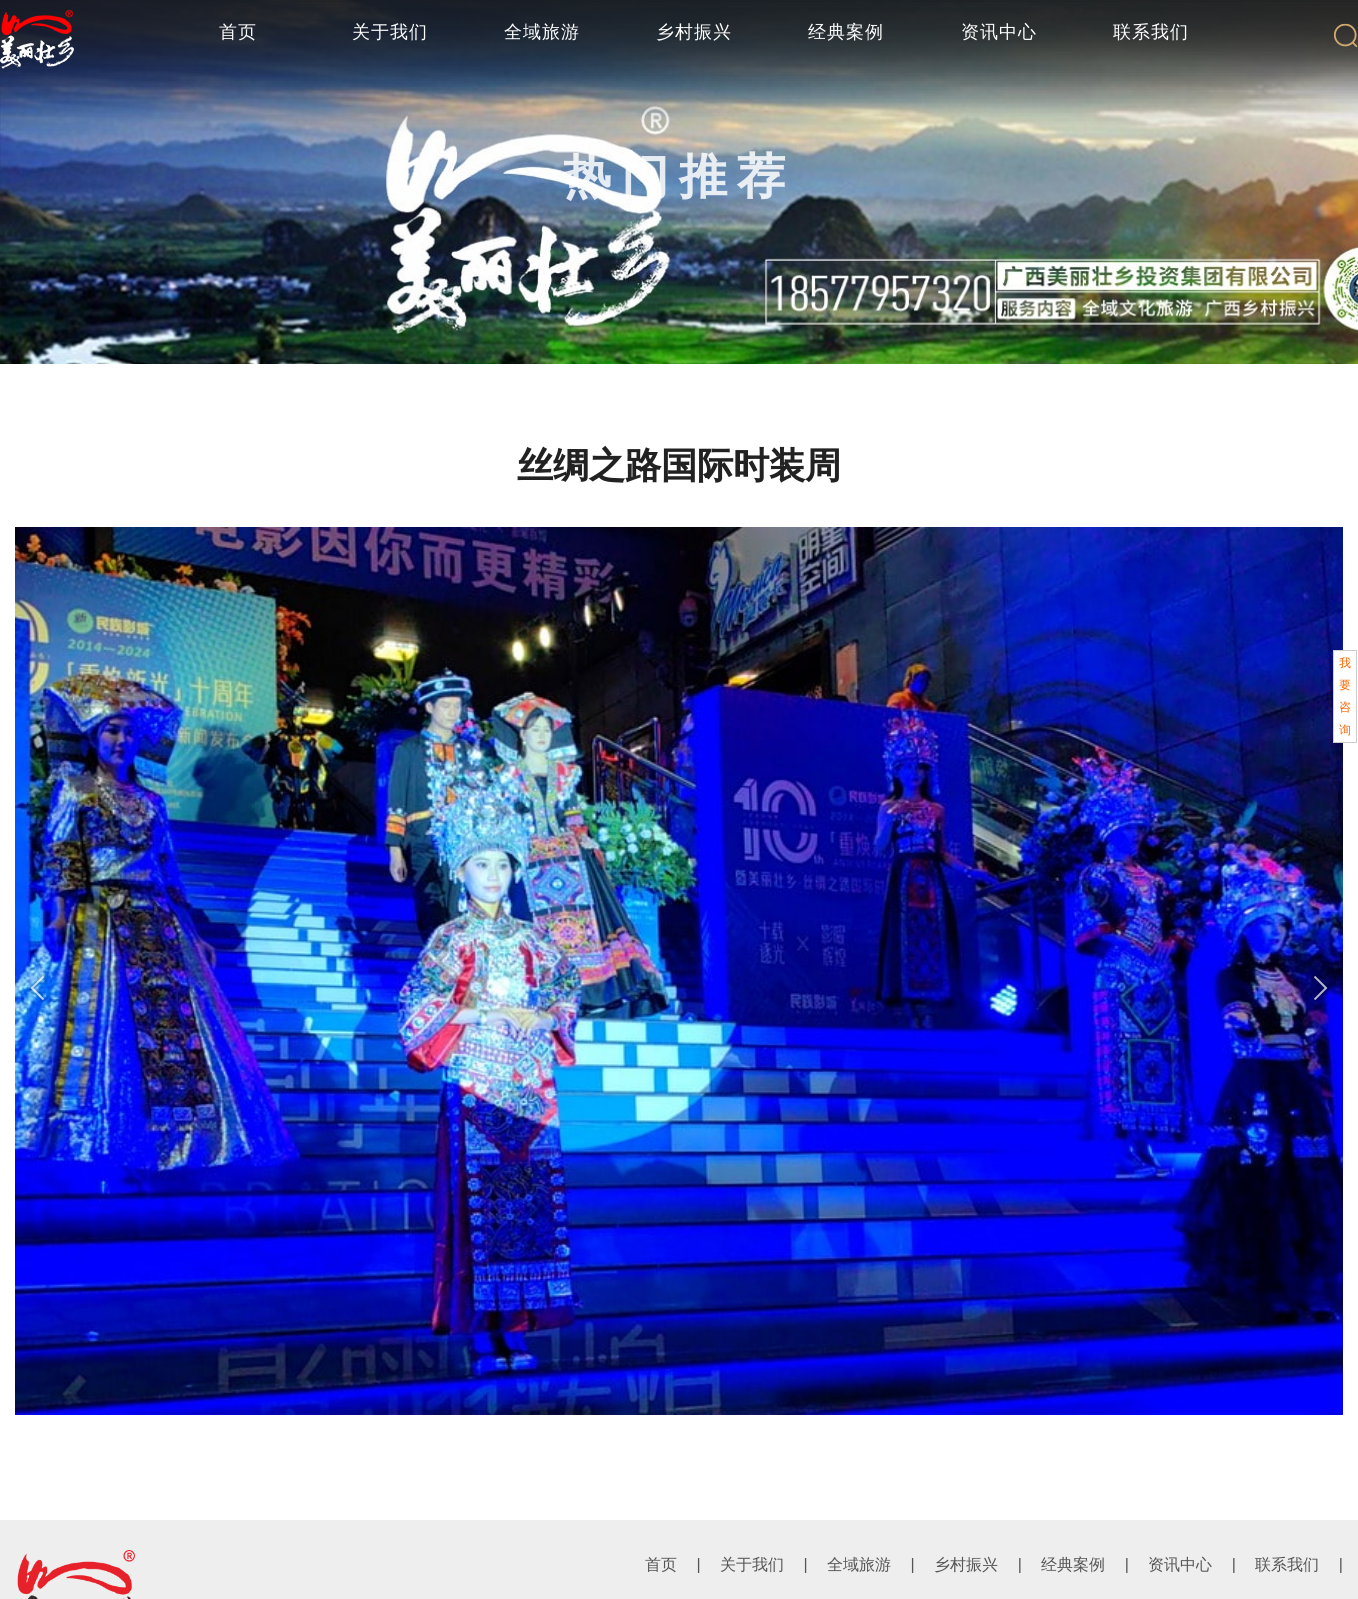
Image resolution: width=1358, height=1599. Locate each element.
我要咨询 (1345, 696)
